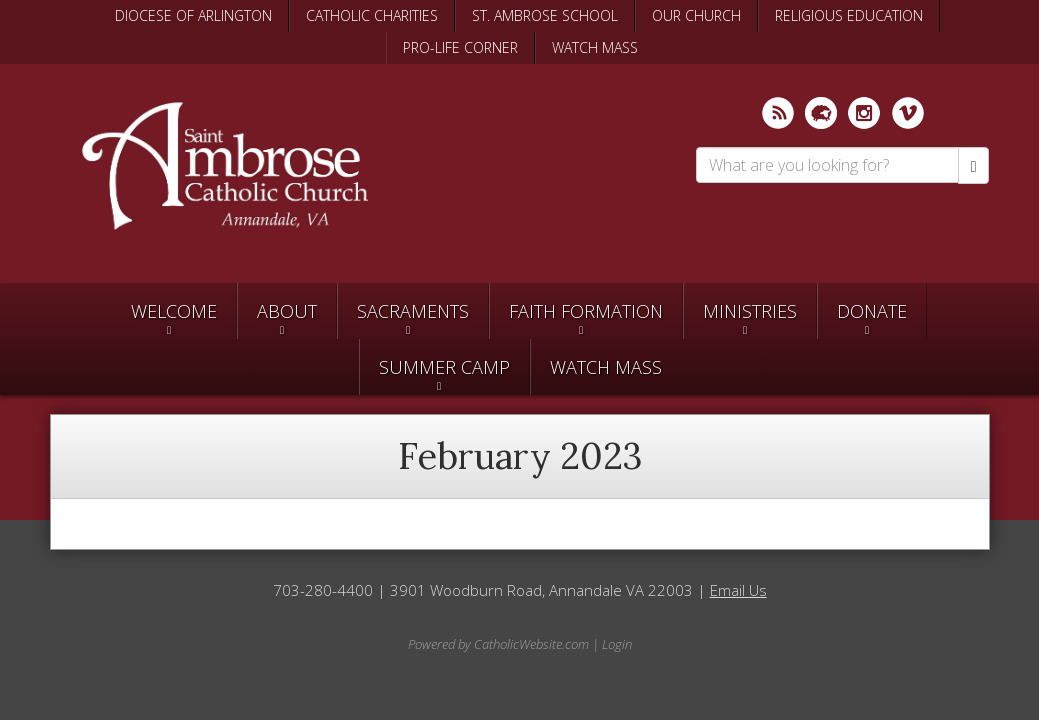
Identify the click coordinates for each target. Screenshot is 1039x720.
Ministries (750, 311)
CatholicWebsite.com (531, 644)
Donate (872, 311)
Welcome (174, 311)
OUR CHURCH (696, 15)
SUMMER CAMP (444, 367)
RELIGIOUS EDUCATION (849, 15)
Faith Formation (586, 311)
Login (617, 644)
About (287, 311)
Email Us (738, 590)
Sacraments (413, 311)
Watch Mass (606, 367)
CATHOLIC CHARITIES (372, 15)
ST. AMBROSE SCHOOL (545, 15)
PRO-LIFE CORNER (460, 47)
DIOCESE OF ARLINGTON (193, 15)
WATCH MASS (595, 47)
